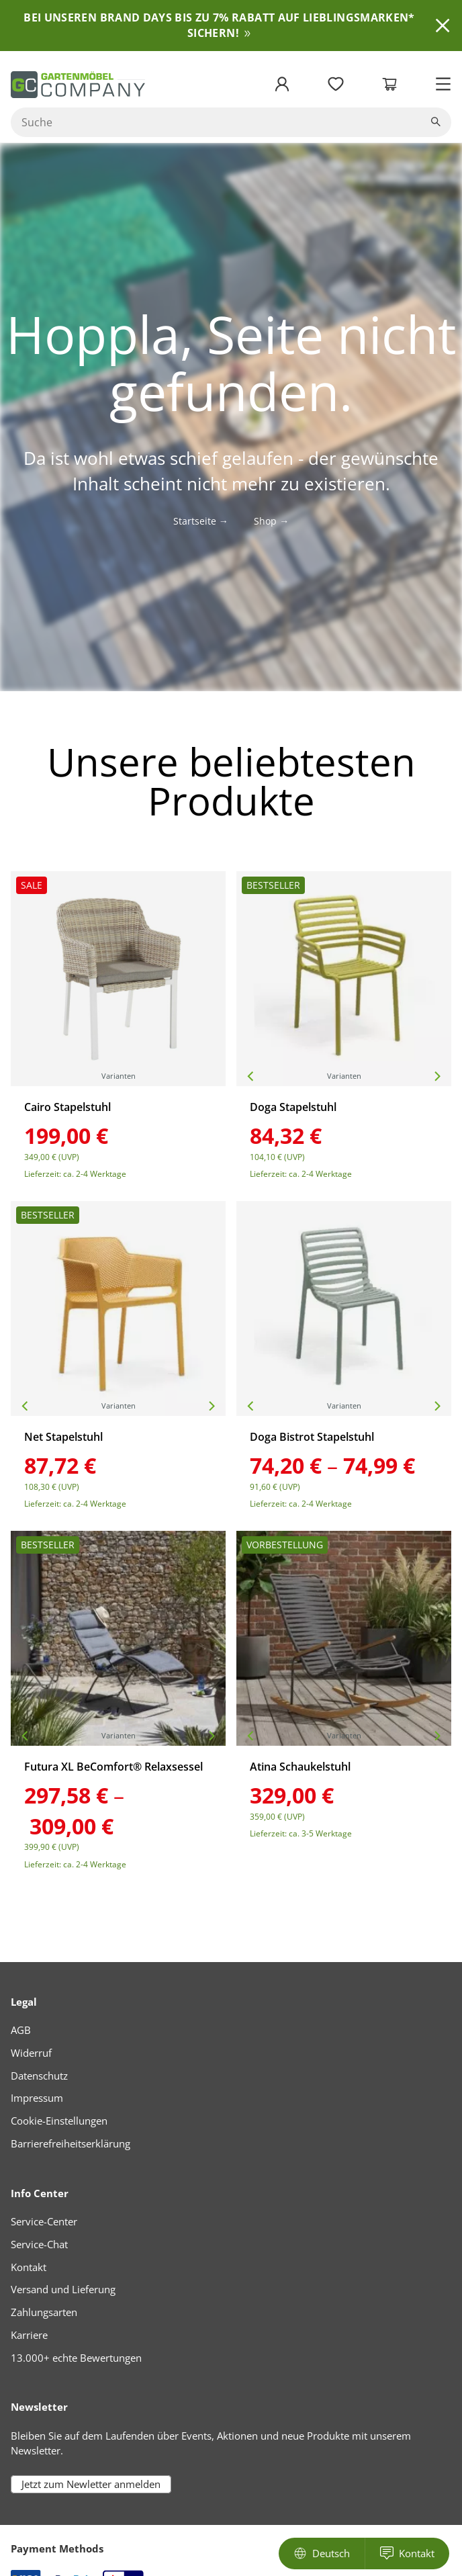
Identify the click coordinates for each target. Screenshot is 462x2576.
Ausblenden (442, 25)
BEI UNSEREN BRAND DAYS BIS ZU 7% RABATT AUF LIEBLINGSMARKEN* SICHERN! (219, 25)
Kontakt (28, 2267)
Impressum (37, 2097)
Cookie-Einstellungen (59, 2120)
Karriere (29, 2335)
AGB (21, 2030)
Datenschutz (39, 2075)
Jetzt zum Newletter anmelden (90, 2484)
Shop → (271, 521)
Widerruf (31, 2052)
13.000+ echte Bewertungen (76, 2357)
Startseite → (200, 521)
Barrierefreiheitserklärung (70, 2143)
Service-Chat (39, 2244)
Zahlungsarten (44, 2312)
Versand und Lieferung (63, 2289)
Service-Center (44, 2221)
